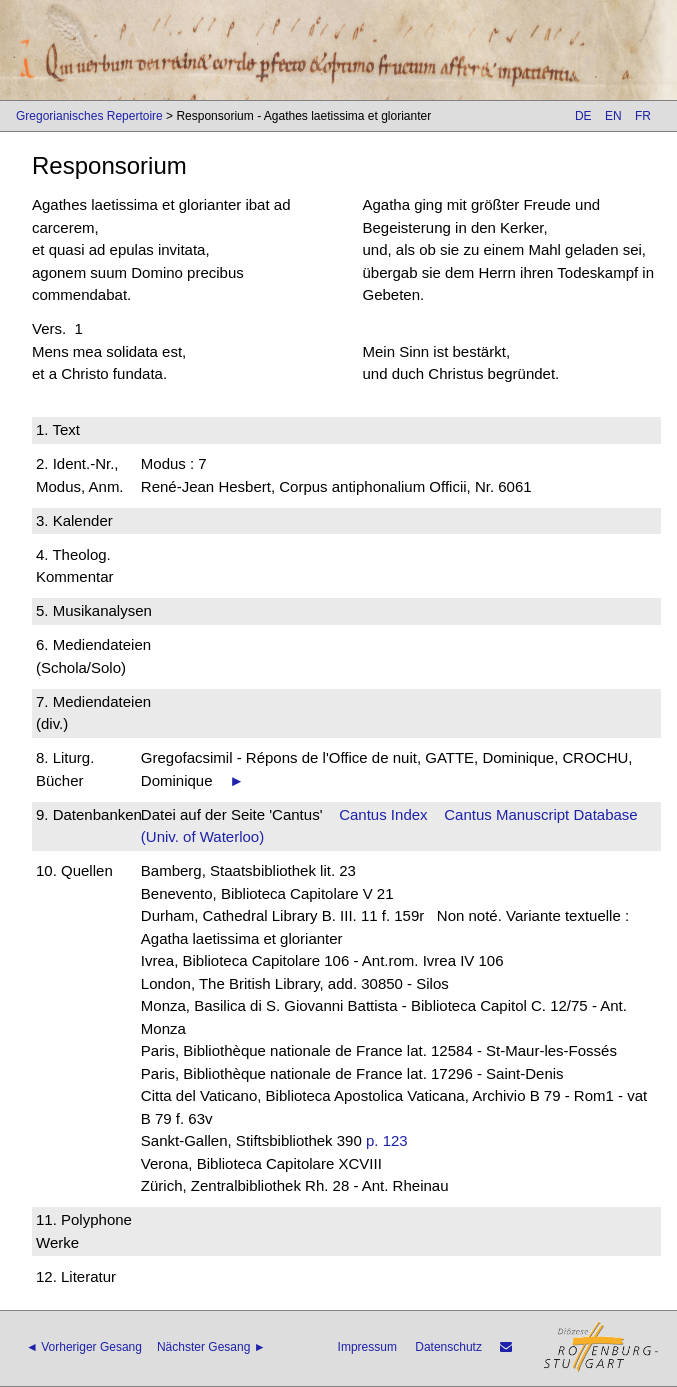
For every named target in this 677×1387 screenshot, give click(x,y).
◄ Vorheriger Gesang (84, 1347)
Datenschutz (448, 1347)
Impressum (367, 1347)
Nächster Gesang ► (211, 1347)
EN (613, 116)
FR (643, 116)
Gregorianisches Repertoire (89, 116)
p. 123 (387, 1140)
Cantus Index (383, 814)
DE (583, 116)
